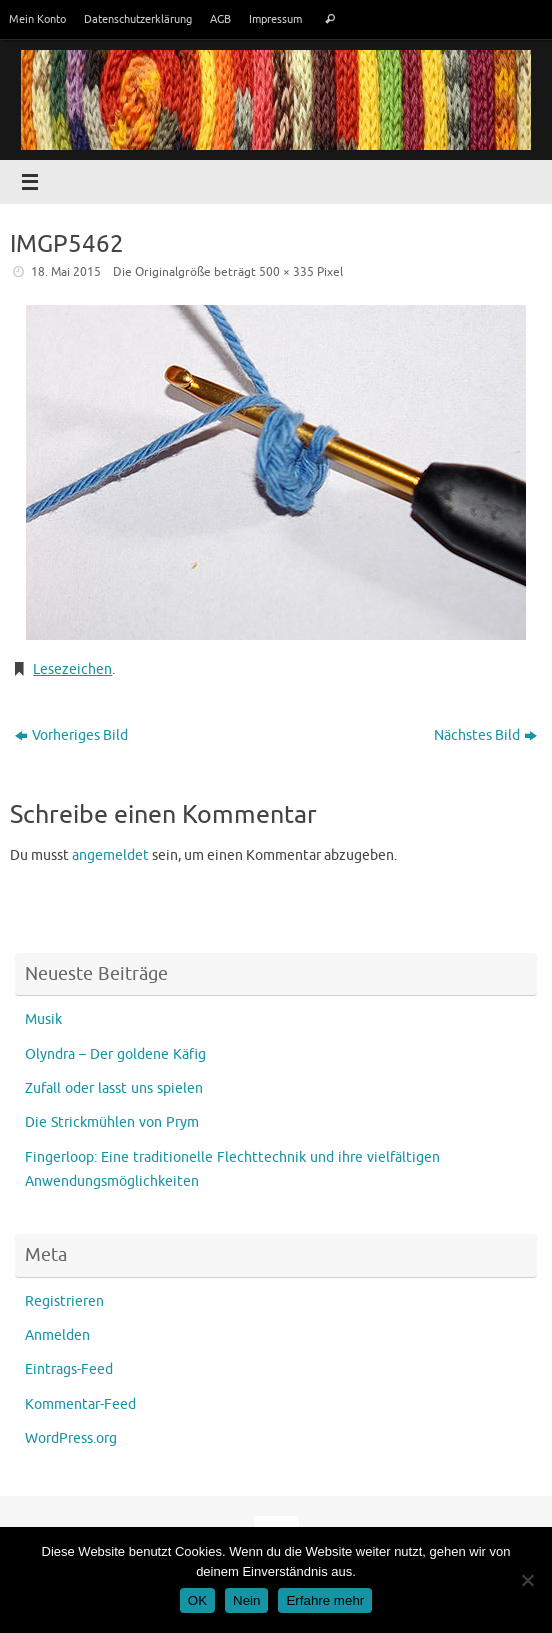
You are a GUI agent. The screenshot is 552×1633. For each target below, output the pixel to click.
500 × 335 (286, 272)
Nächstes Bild (485, 735)
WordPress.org (71, 1438)
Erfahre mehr (325, 1600)
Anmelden (57, 1335)
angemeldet (110, 855)
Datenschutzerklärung (138, 19)
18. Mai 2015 (66, 272)
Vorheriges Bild (71, 735)
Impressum (275, 19)
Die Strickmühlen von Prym (112, 1122)
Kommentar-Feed (80, 1404)
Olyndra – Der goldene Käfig (115, 1054)
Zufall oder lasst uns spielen (114, 1088)
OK (197, 1600)
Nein (246, 1600)
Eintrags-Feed (69, 1369)
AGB (220, 19)
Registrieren (64, 1301)
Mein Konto (37, 19)
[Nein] (527, 1580)
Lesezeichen (72, 669)
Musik (43, 1019)
